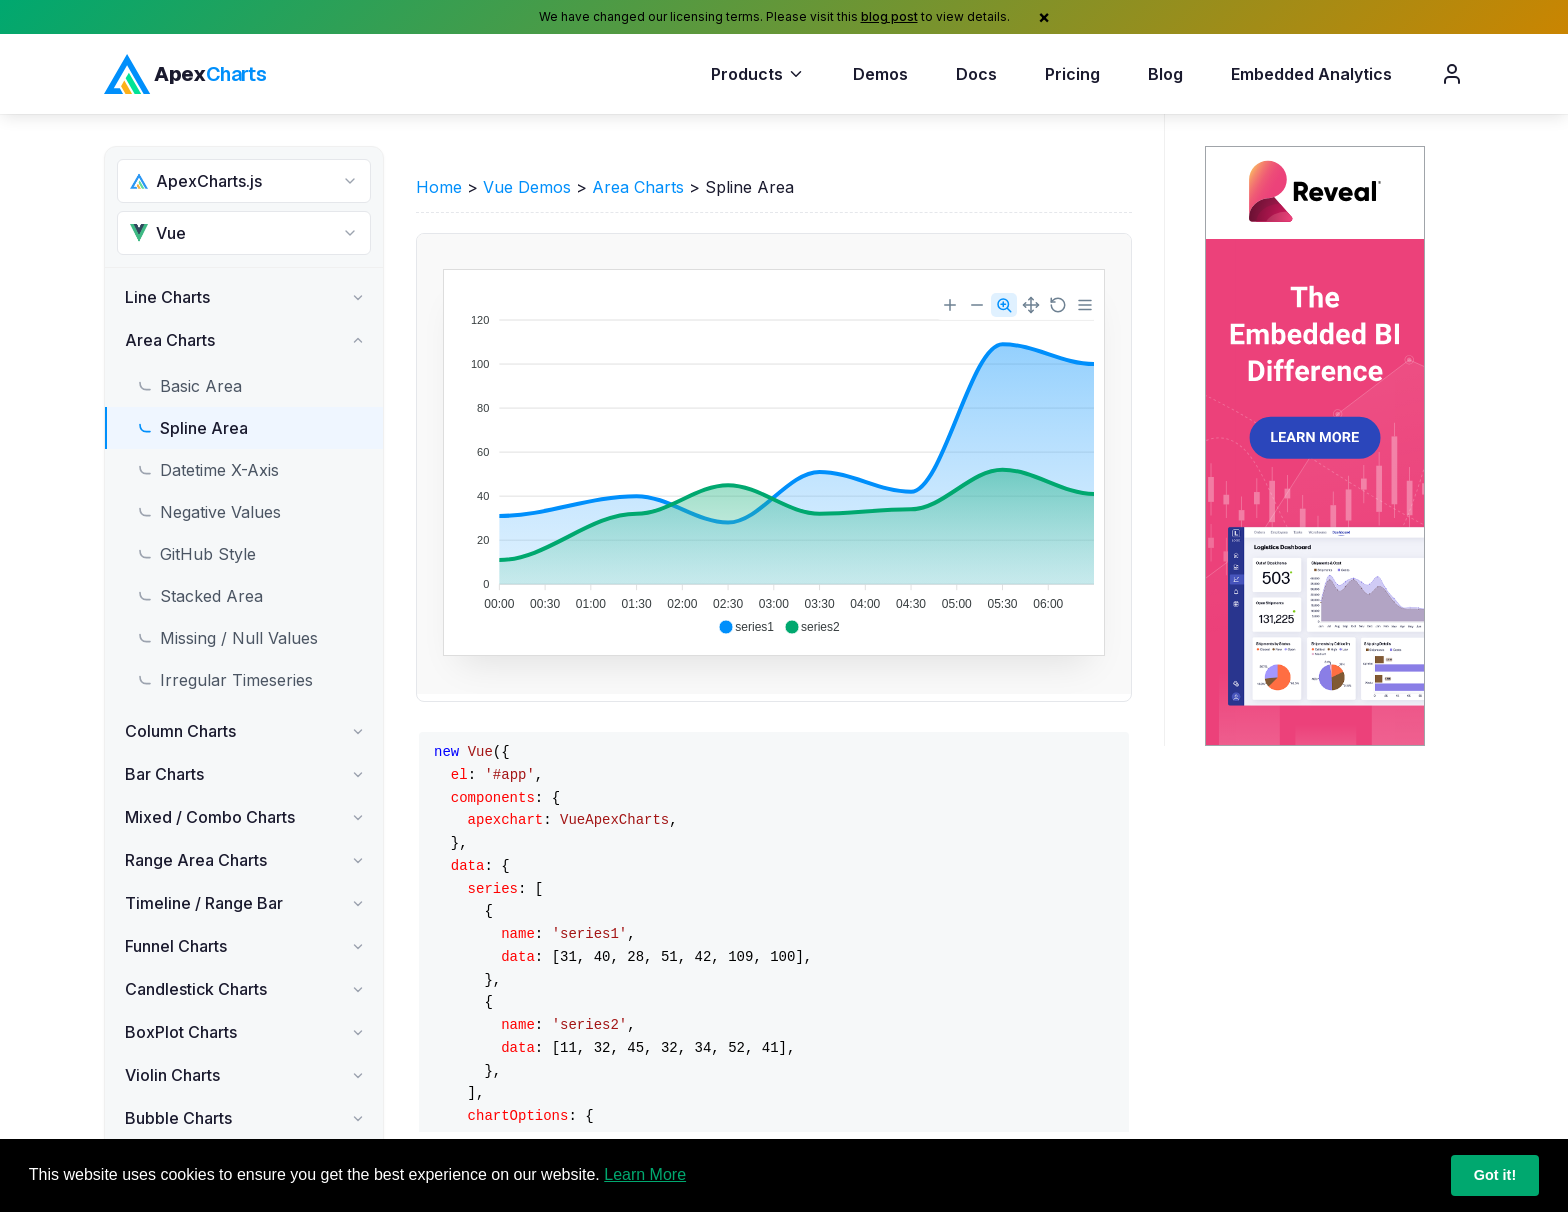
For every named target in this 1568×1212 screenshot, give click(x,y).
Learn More (645, 1174)
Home (439, 187)
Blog (1165, 74)
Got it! (1495, 1175)
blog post (889, 16)
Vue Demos (527, 187)
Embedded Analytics (1311, 74)
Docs (976, 74)
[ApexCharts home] (185, 74)
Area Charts (638, 187)
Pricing (1072, 74)
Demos (880, 74)
